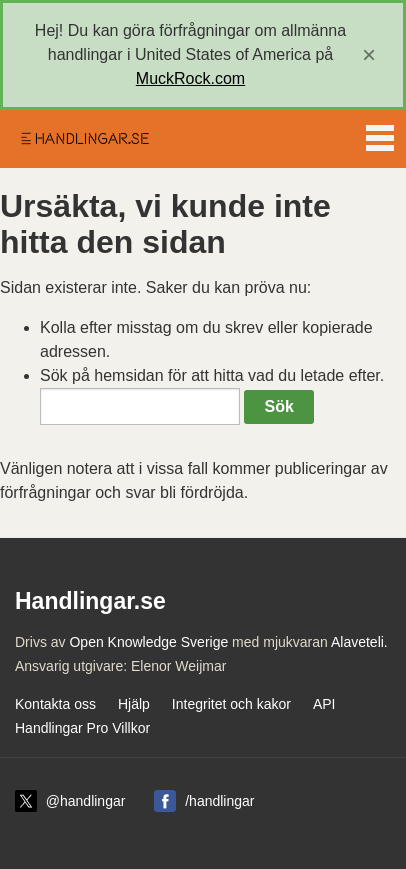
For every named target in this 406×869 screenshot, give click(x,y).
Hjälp (134, 704)
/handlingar (219, 801)
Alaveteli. (359, 642)
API (324, 704)
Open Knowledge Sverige (148, 642)
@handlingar (86, 801)
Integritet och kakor (231, 704)
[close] (369, 55)
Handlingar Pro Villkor (82, 728)
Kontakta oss (55, 704)
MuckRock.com (190, 78)
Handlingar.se (84, 139)
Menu (380, 134)
